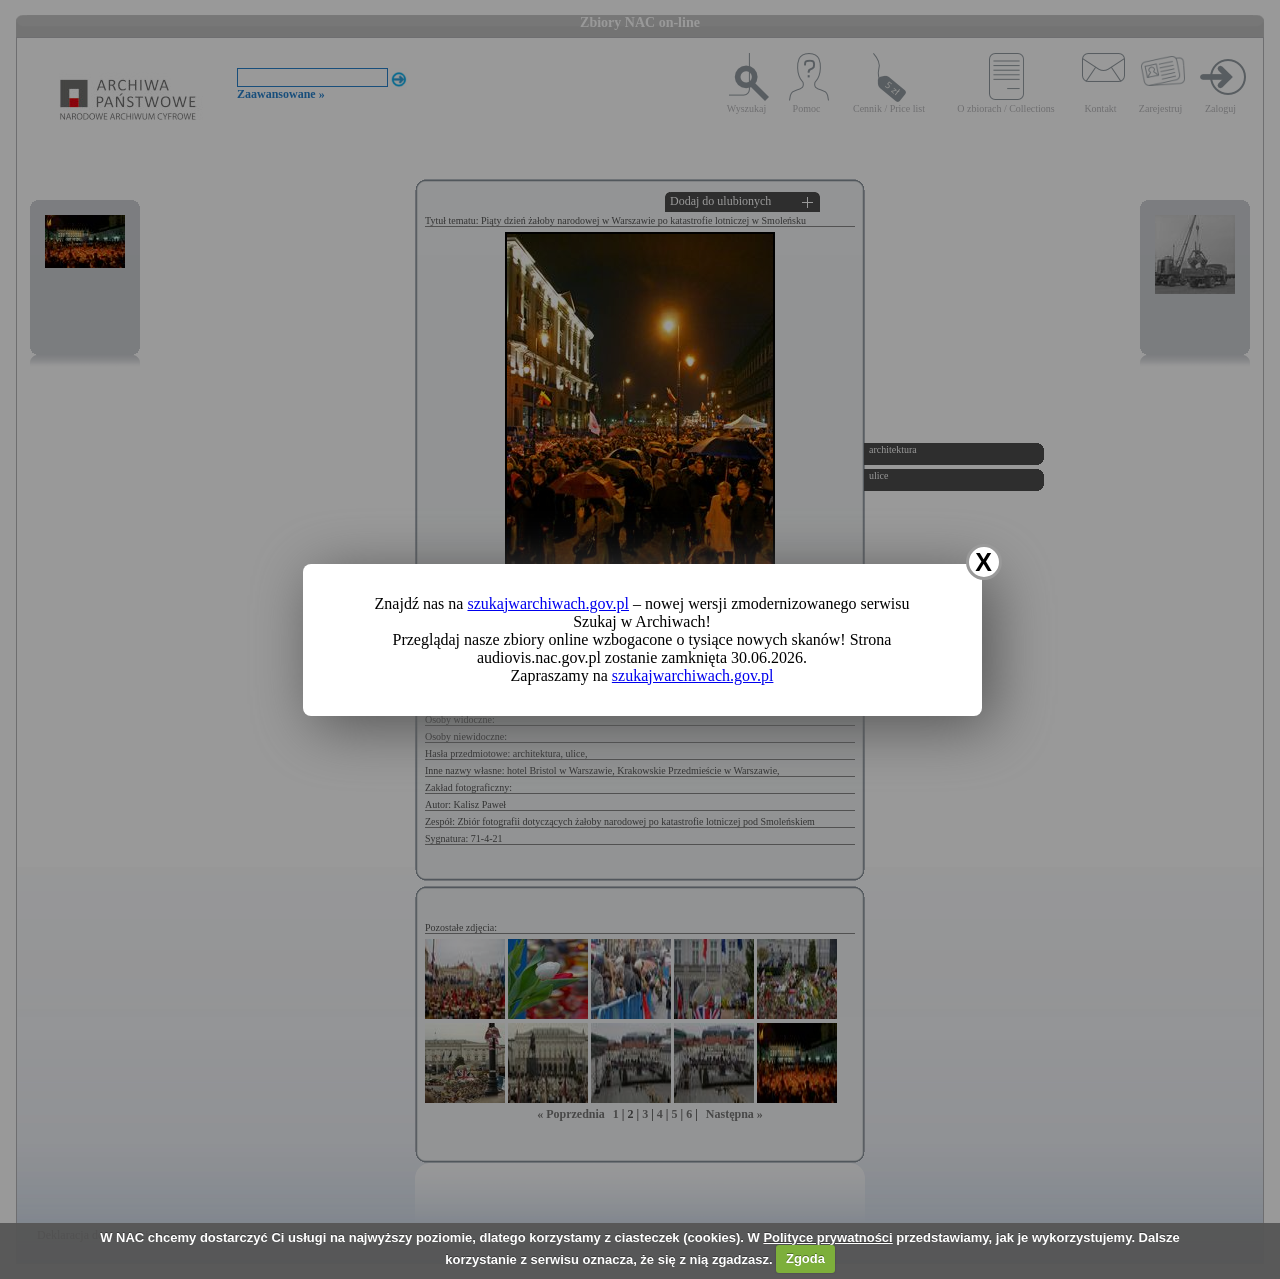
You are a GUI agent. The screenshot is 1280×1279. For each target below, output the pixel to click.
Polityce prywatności (827, 1237)
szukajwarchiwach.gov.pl (548, 603)
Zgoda (805, 1258)
